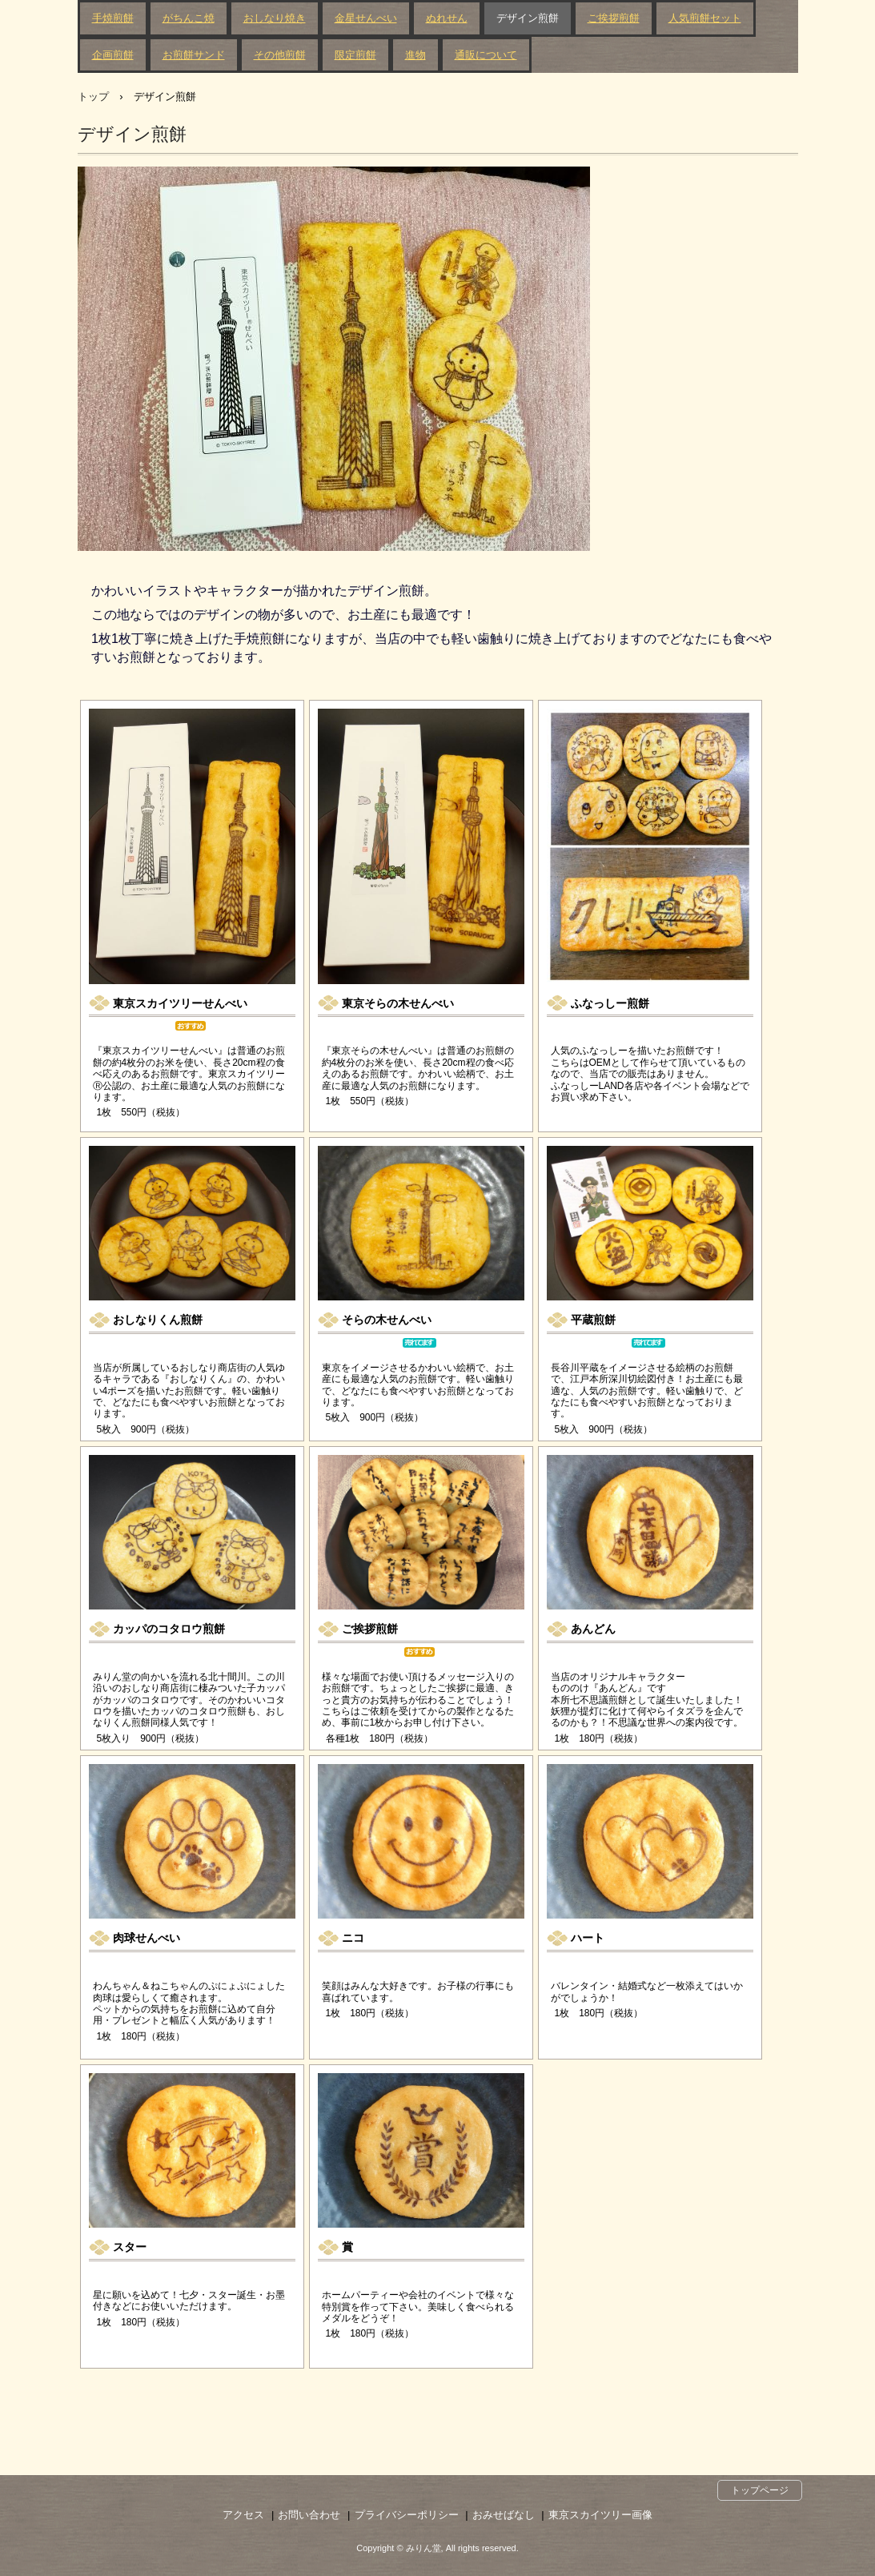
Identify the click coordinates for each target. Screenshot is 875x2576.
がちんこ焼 (189, 18)
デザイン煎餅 (527, 18)
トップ (93, 96)
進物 (415, 55)
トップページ (760, 2490)
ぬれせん (447, 18)
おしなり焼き (274, 18)
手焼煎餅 (113, 18)
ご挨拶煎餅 (614, 18)
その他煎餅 (280, 55)
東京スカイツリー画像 (600, 2515)
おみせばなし (503, 2515)
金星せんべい (366, 18)
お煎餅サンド (194, 55)
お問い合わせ (309, 2515)
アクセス (243, 2515)
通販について (486, 55)
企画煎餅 (113, 55)
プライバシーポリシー (407, 2515)
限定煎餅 (355, 55)
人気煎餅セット (704, 18)
